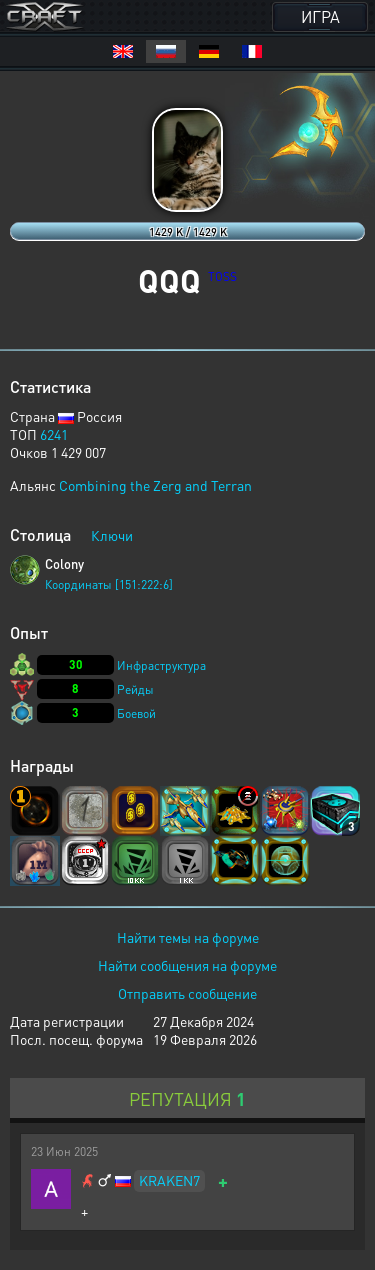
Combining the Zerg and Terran (155, 485)
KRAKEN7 (169, 1180)
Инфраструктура (161, 665)
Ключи (112, 535)
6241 (54, 434)
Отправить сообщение (187, 993)
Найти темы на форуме (188, 937)
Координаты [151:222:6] (109, 584)
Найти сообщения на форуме (187, 965)
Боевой (136, 713)
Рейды (135, 689)
